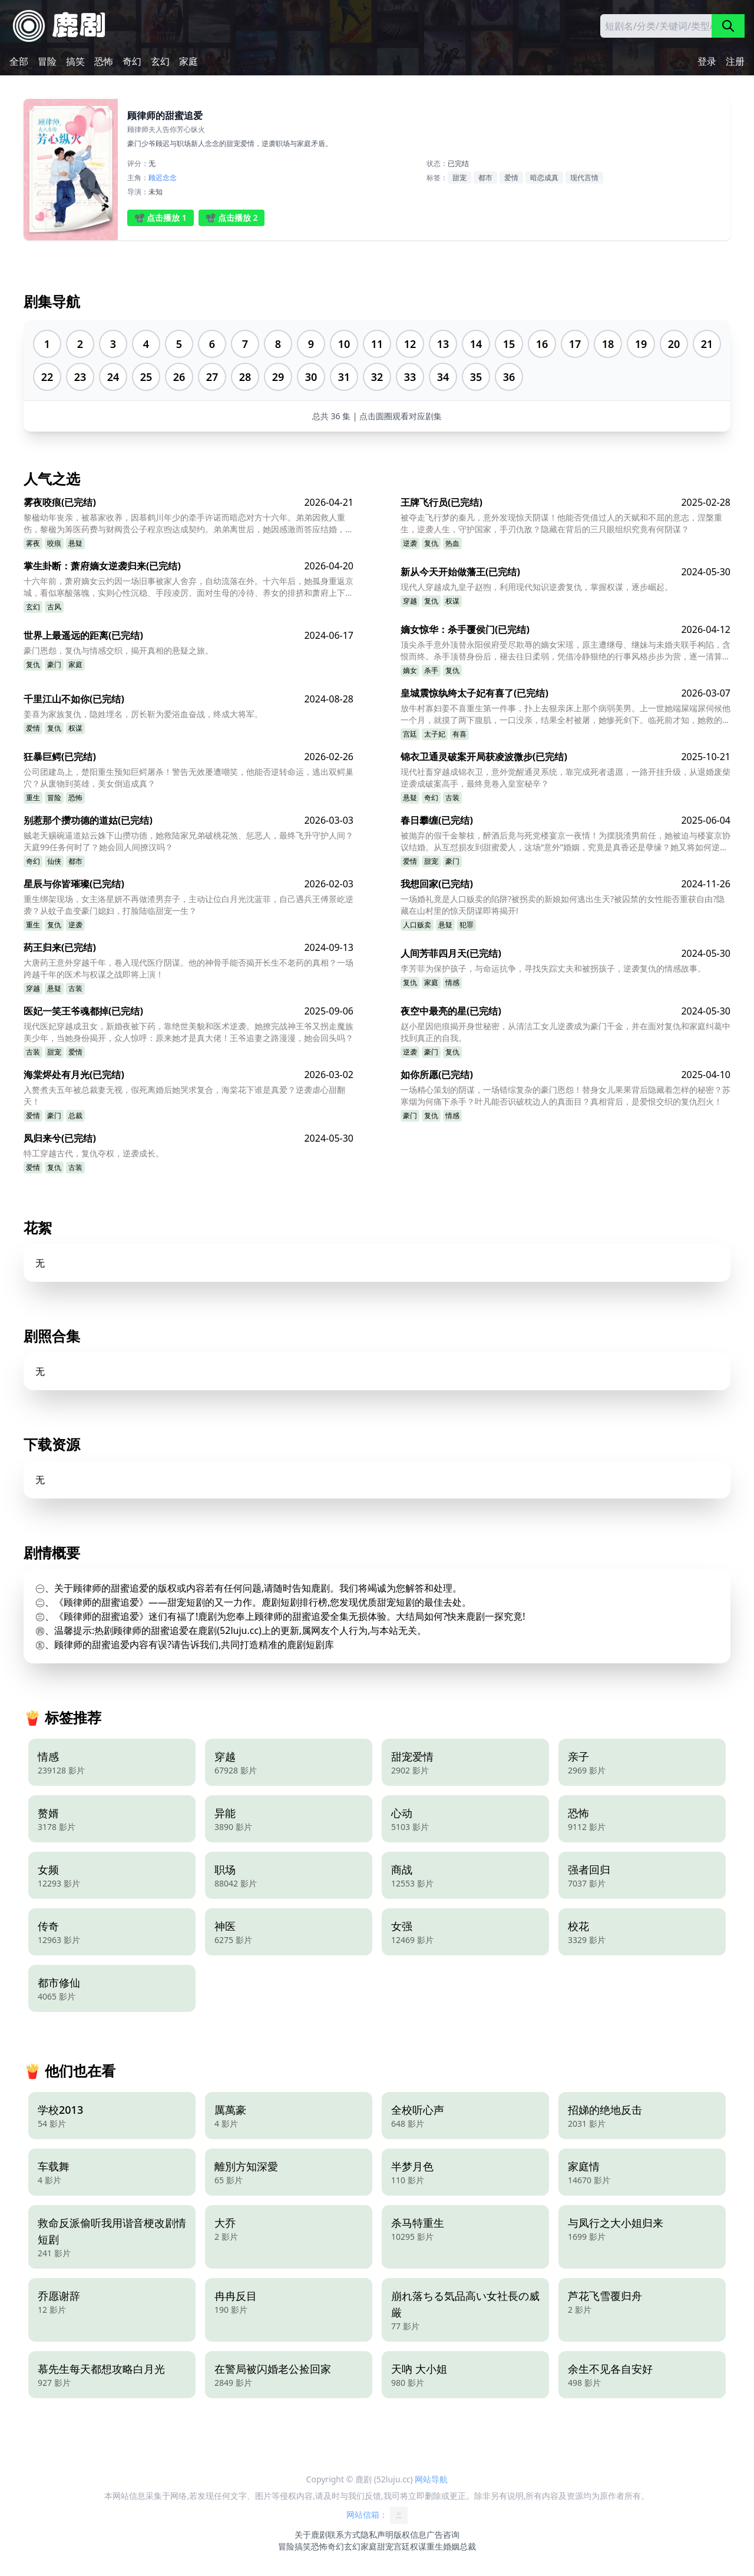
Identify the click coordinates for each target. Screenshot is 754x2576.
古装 (452, 798)
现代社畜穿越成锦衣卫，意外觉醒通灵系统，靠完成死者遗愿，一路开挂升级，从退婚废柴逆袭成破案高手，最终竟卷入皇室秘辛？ (565, 777)
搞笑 (75, 61)
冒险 (47, 61)
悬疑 (75, 543)
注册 (735, 61)
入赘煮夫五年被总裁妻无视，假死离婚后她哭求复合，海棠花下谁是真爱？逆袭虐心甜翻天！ (184, 1095)
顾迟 (155, 178)
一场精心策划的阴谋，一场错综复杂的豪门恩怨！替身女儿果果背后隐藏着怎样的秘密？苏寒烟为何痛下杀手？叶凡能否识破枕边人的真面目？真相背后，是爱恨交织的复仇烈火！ (565, 1095)
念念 (170, 178)
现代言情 (584, 178)
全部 (18, 61)
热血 (452, 543)
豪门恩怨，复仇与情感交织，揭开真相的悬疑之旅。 (118, 650)
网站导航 (431, 2479)
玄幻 (160, 61)
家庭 (188, 61)
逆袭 (410, 543)
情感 (452, 982)
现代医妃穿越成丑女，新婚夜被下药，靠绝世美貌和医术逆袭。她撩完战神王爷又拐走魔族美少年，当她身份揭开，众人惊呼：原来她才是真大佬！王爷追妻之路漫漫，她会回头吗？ (188, 1031)
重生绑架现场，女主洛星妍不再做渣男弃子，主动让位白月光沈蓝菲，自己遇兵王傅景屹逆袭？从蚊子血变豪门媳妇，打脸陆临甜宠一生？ (188, 904)
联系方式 (344, 2534)
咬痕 (54, 543)
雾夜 (33, 543)
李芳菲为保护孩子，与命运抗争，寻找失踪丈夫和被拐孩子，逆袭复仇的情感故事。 (553, 968)
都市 (485, 178)
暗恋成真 (544, 178)
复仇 (431, 543)
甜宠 (459, 178)
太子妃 (434, 734)
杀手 (431, 670)
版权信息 (409, 2534)
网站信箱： (377, 2515)
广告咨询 (442, 2534)
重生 (33, 798)
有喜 (459, 734)
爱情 (511, 178)
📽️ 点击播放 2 (232, 217)
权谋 (452, 601)
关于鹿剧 (311, 2534)
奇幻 (132, 61)
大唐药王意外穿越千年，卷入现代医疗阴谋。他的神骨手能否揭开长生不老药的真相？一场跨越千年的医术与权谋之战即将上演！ (188, 968)
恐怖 (103, 61)
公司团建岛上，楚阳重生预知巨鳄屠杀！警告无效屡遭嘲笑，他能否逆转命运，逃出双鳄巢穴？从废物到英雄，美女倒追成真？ (188, 777)
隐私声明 (377, 2534)
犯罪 (466, 925)
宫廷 (410, 734)
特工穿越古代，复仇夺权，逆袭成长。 (94, 1153)
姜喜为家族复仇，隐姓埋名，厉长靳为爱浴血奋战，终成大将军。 (143, 714)
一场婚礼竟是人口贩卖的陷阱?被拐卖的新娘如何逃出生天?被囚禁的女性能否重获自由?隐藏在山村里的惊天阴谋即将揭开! (563, 904)
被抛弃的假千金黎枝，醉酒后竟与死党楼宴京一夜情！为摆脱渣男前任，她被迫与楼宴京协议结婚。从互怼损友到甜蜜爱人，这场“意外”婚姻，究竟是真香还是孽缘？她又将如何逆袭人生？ (565, 841)
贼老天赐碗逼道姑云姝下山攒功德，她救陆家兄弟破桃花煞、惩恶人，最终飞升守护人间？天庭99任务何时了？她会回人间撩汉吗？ (188, 841)
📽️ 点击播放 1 (160, 217)
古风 (54, 607)
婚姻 (451, 2546)
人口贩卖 (417, 925)
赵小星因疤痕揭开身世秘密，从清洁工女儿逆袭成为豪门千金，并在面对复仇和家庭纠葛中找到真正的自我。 (565, 1031)
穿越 (410, 601)
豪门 (54, 664)
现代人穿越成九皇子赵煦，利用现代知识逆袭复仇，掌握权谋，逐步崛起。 (537, 586)
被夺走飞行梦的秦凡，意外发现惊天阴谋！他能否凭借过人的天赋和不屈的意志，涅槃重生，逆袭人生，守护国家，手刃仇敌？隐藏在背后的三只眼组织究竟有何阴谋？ (561, 523)
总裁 (75, 1115)
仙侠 (54, 861)
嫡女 (410, 670)
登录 (706, 61)
